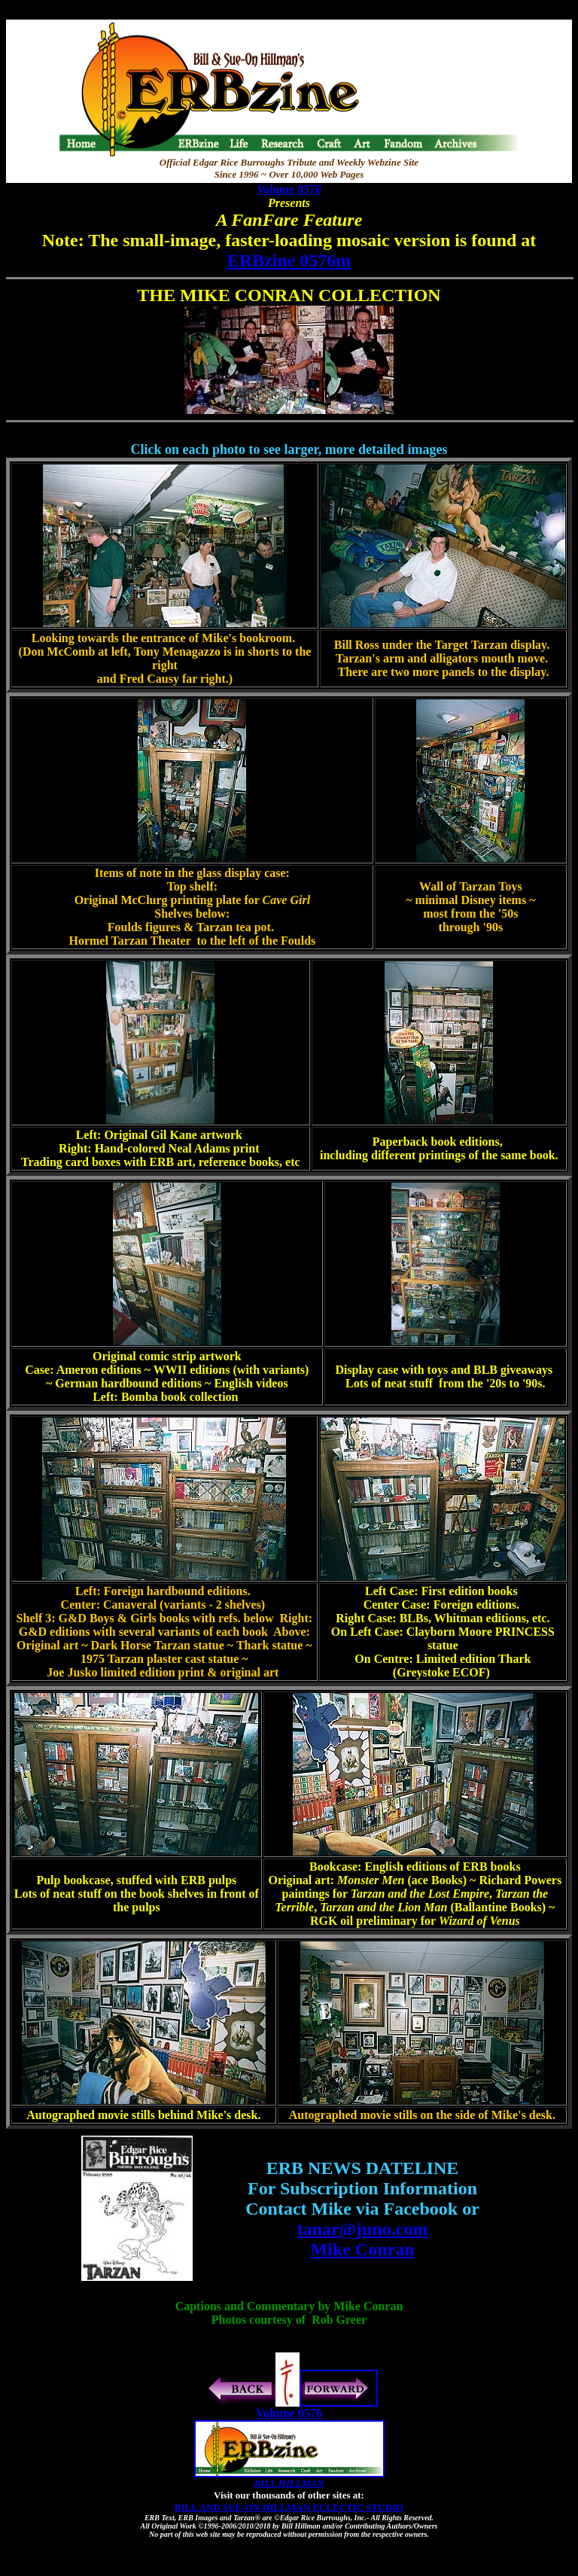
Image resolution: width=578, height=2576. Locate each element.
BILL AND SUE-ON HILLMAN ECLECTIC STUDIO (289, 2507)
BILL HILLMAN (289, 2483)
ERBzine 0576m (289, 260)
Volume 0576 (289, 189)
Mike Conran (363, 2249)
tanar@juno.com (362, 2229)
